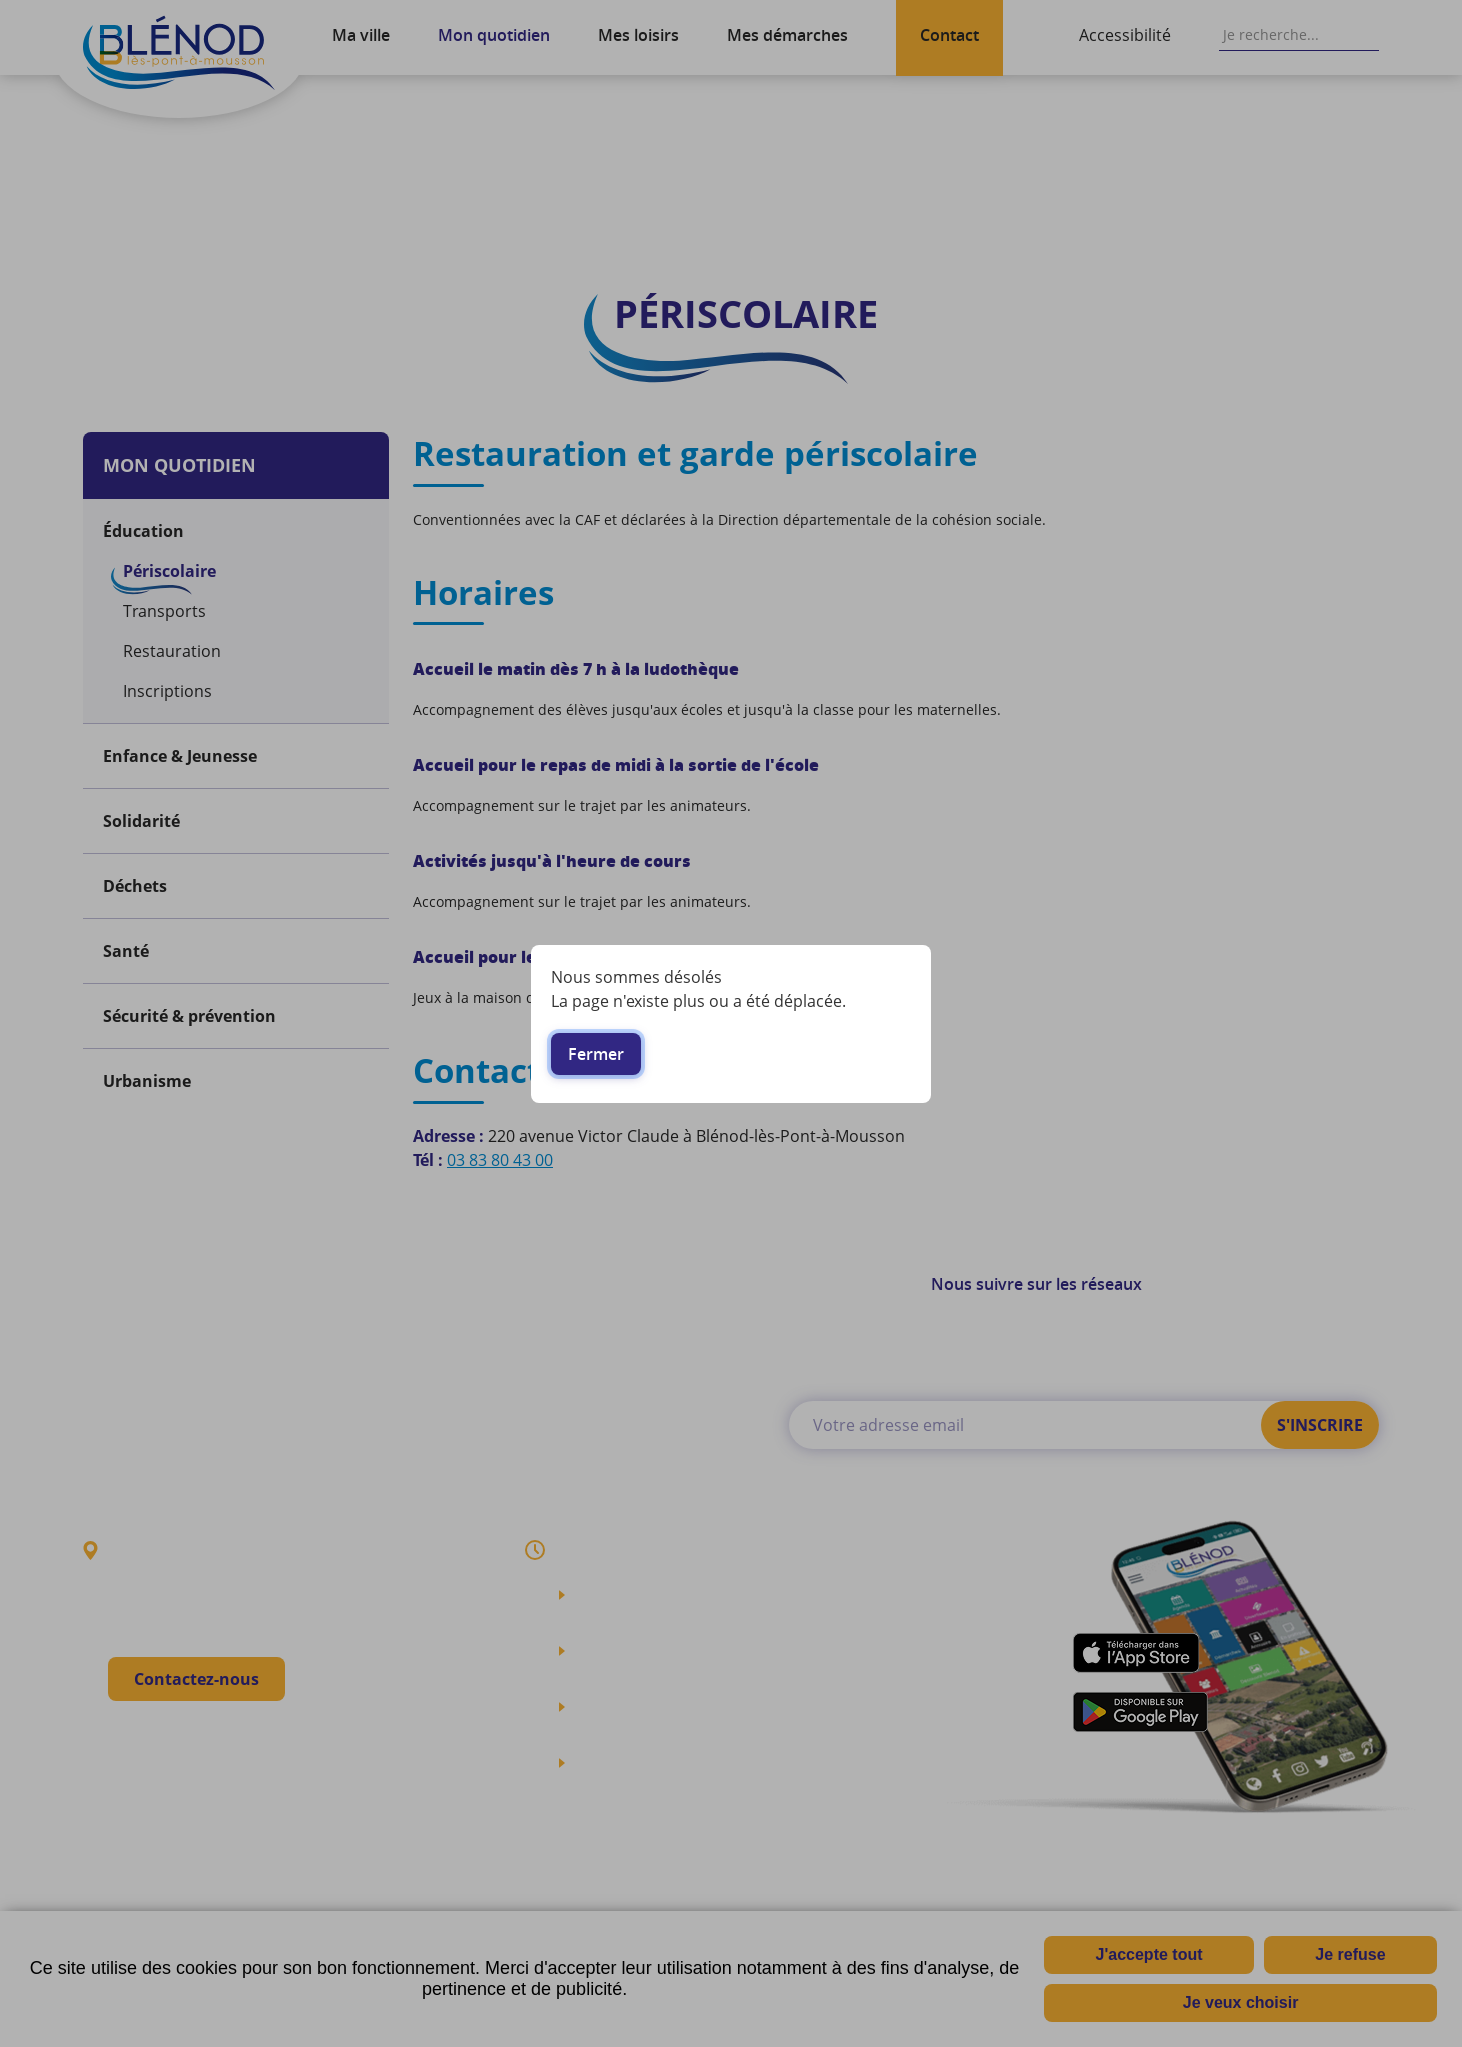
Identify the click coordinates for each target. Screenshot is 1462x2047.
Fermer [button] (596, 1054)
